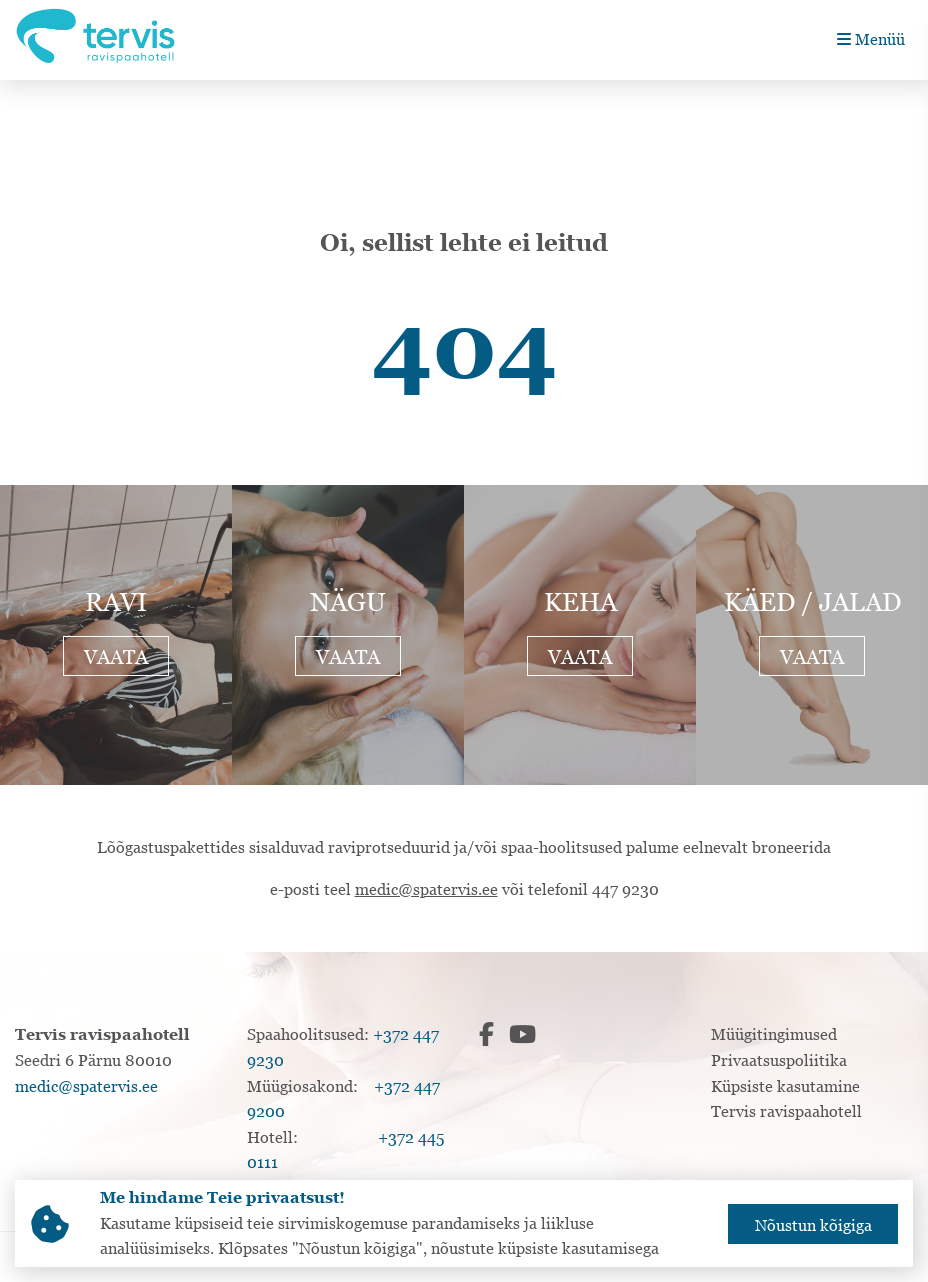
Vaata (116, 657)
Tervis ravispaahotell (786, 1111)
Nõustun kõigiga (813, 1225)
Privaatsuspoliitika (779, 1060)
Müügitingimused (774, 1034)
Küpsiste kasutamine (785, 1086)
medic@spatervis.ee (426, 889)
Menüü (871, 39)
